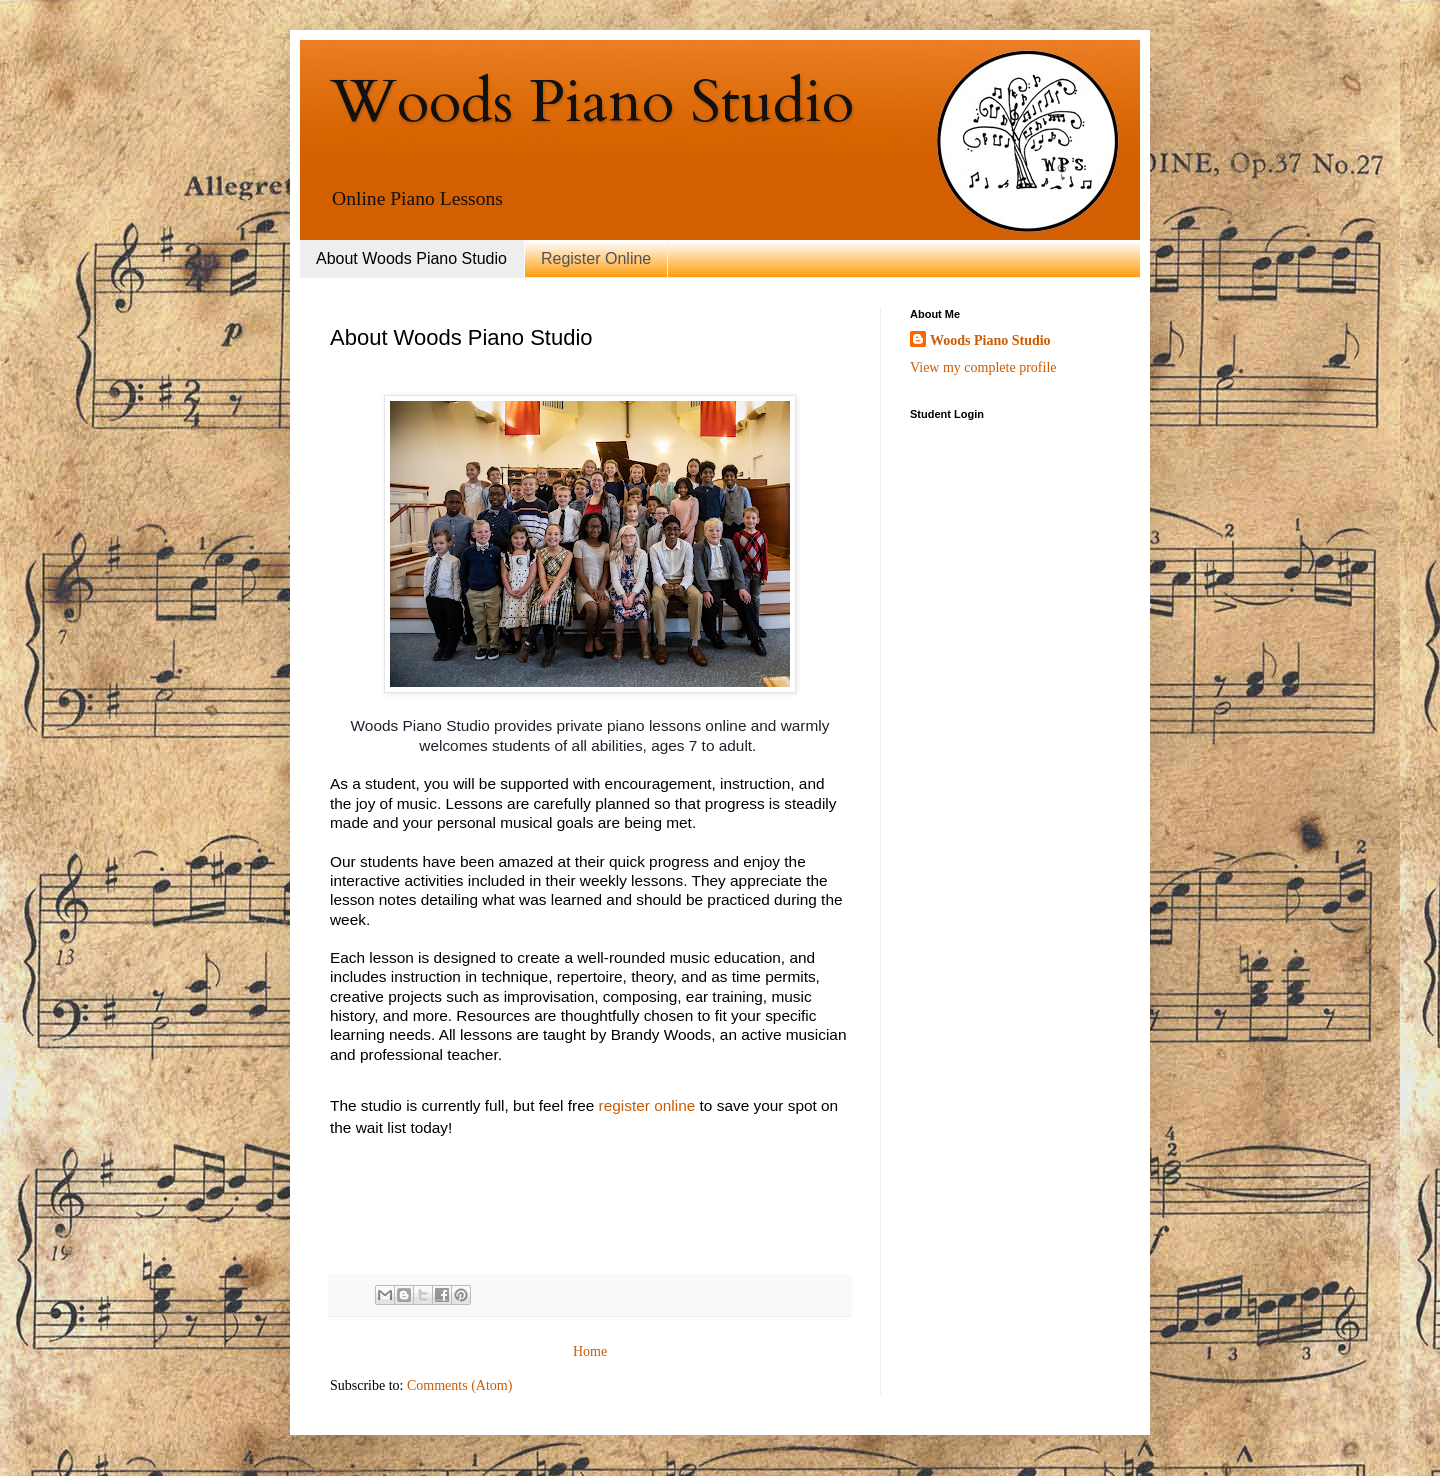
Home (590, 1351)
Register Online (596, 258)
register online (647, 1105)
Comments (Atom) (459, 1385)
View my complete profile (983, 367)
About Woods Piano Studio (411, 258)
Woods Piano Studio (592, 102)
